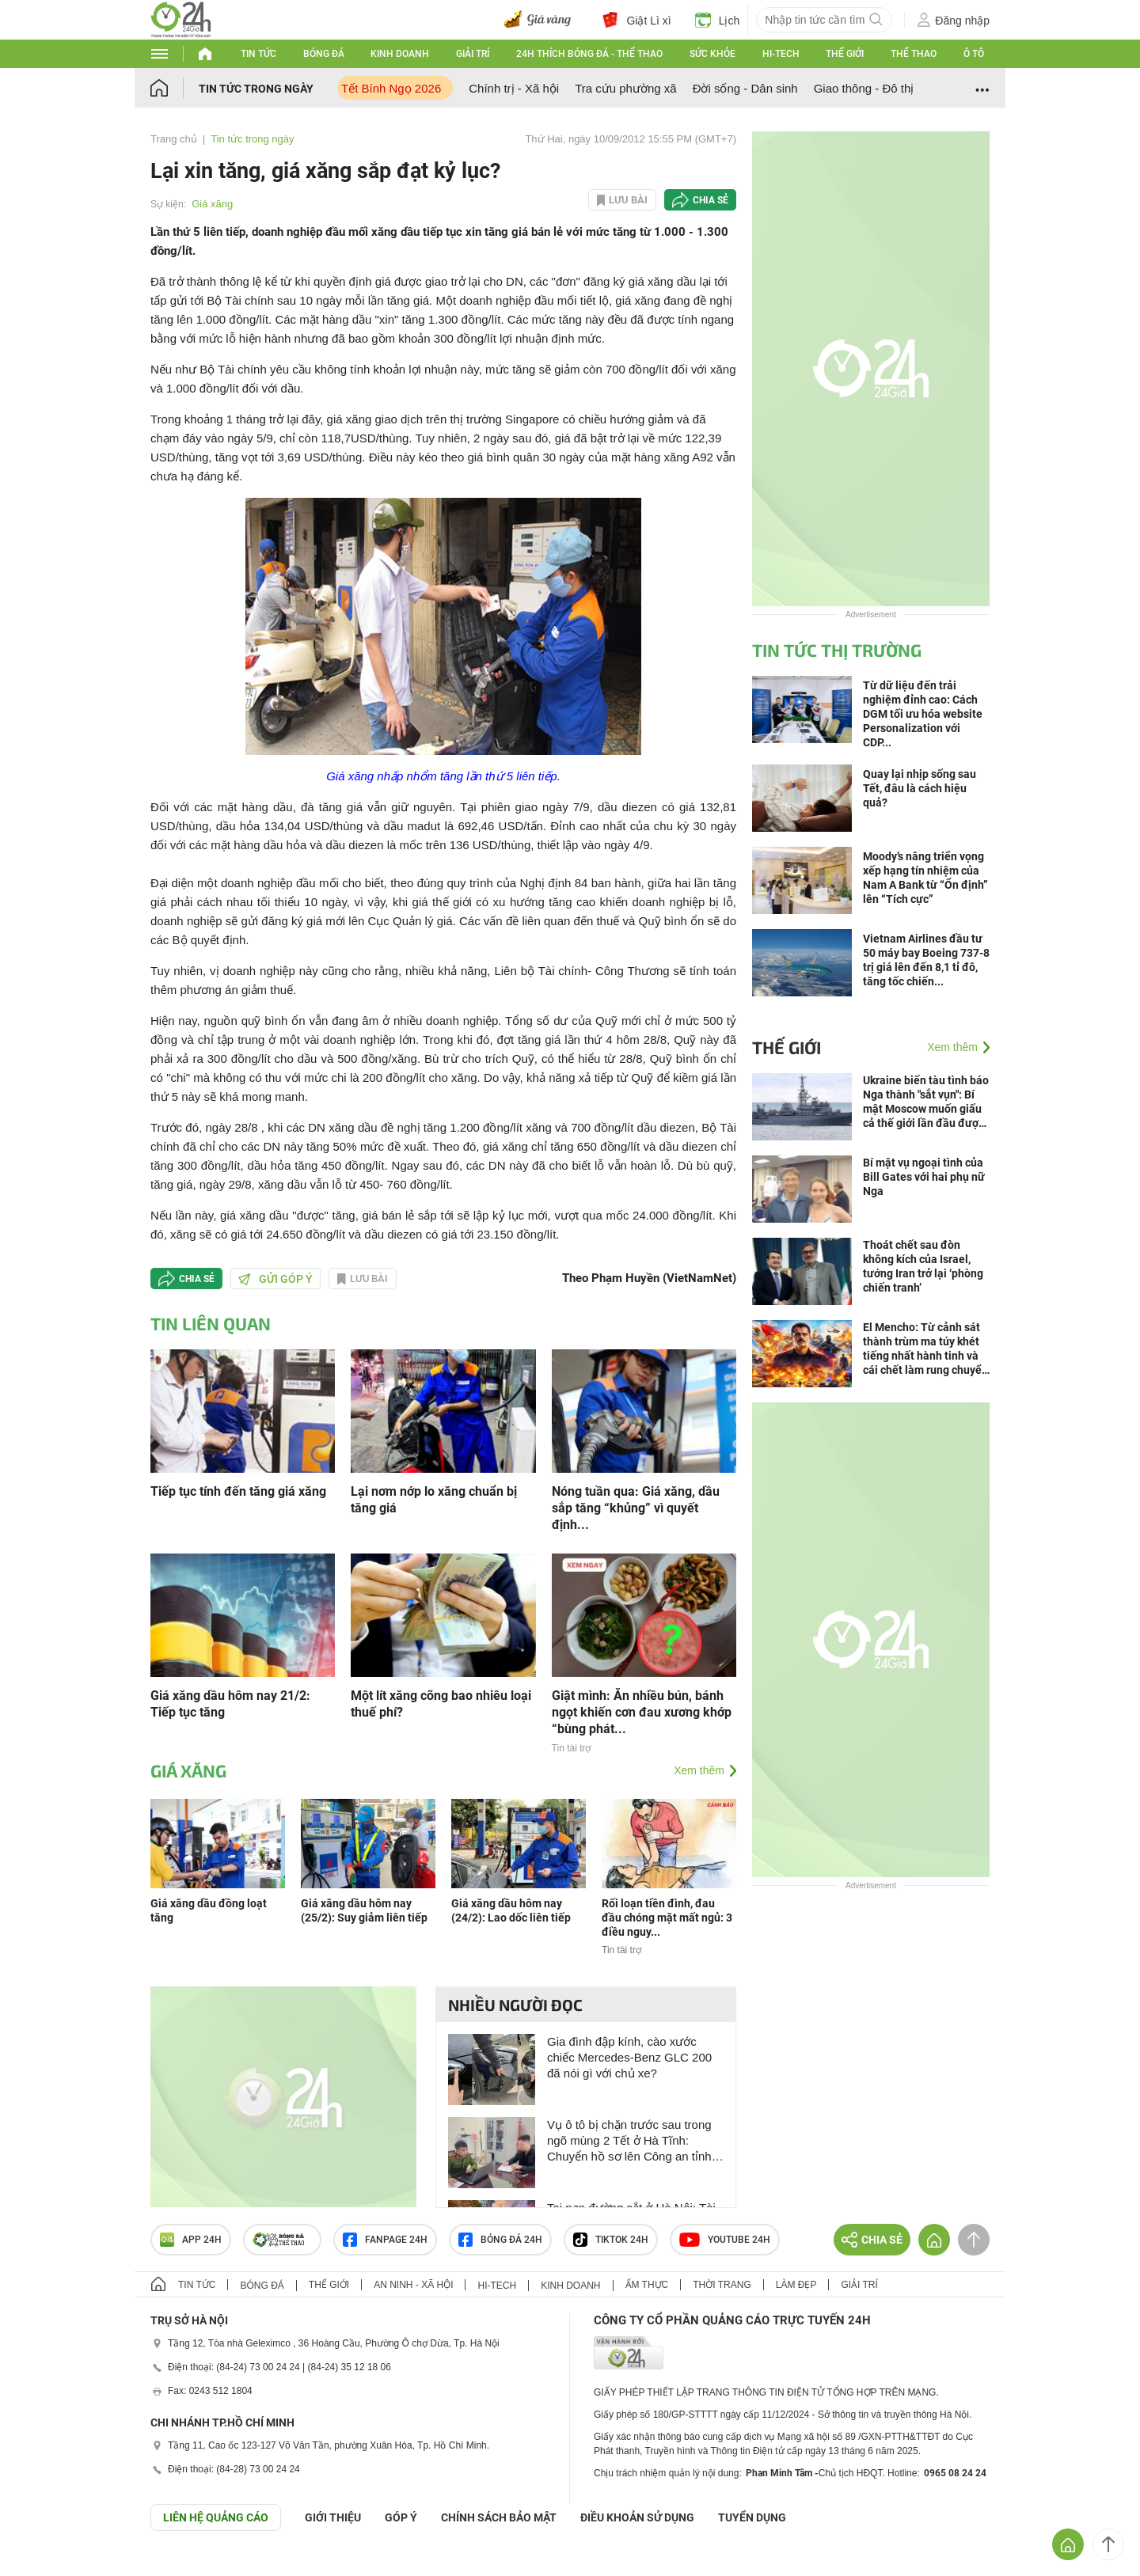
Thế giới (845, 53)
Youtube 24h (724, 2240)
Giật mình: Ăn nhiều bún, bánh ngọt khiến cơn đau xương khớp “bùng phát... (642, 1712)
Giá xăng (212, 204)
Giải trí (472, 53)
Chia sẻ (710, 200)
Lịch (717, 20)
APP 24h (191, 2240)
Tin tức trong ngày (256, 88)
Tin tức (258, 53)
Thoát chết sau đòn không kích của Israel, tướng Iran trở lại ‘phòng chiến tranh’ (923, 1266)
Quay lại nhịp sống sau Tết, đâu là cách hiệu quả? (919, 788)
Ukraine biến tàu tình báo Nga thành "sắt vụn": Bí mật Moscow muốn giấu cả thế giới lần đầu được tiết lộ (926, 1102)
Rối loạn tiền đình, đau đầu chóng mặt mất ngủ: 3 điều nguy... (667, 1917)
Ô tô (973, 53)
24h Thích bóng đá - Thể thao (589, 53)
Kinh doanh (399, 53)
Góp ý (401, 2517)
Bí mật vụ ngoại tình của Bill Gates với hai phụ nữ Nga (924, 1176)
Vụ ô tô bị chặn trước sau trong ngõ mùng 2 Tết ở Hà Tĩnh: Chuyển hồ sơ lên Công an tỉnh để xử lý (629, 2141)
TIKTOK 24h (610, 2240)
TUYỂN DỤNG (752, 2517)
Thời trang (721, 2284)
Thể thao (914, 53)
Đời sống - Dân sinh (745, 88)
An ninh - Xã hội (413, 2284)
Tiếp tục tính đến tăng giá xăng (238, 1491)
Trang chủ (173, 139)
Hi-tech (781, 53)
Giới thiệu (333, 2517)
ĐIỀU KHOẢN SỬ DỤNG (637, 2517)
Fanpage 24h (385, 2240)
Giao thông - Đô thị (864, 88)
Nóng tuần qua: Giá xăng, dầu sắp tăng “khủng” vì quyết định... (636, 1508)
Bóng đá (323, 53)
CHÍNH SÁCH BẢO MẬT (499, 2517)
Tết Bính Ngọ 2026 (391, 88)
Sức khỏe (712, 53)
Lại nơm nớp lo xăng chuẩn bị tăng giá (434, 1500)
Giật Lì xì (636, 20)
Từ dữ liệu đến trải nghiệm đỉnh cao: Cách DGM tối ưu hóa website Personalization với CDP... (922, 714)
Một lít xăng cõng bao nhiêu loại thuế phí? (441, 1704)
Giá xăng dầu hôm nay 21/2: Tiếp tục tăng (230, 1704)
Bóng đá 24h (500, 2240)
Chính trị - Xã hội (514, 88)
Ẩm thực (647, 2284)
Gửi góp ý (275, 1279)
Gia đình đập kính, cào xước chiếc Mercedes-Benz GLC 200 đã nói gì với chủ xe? (629, 2057)
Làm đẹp (796, 2284)
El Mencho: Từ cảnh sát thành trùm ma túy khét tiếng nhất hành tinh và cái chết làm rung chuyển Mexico (925, 1349)
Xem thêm (699, 1770)
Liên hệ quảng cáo (215, 2517)
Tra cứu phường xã (626, 88)
